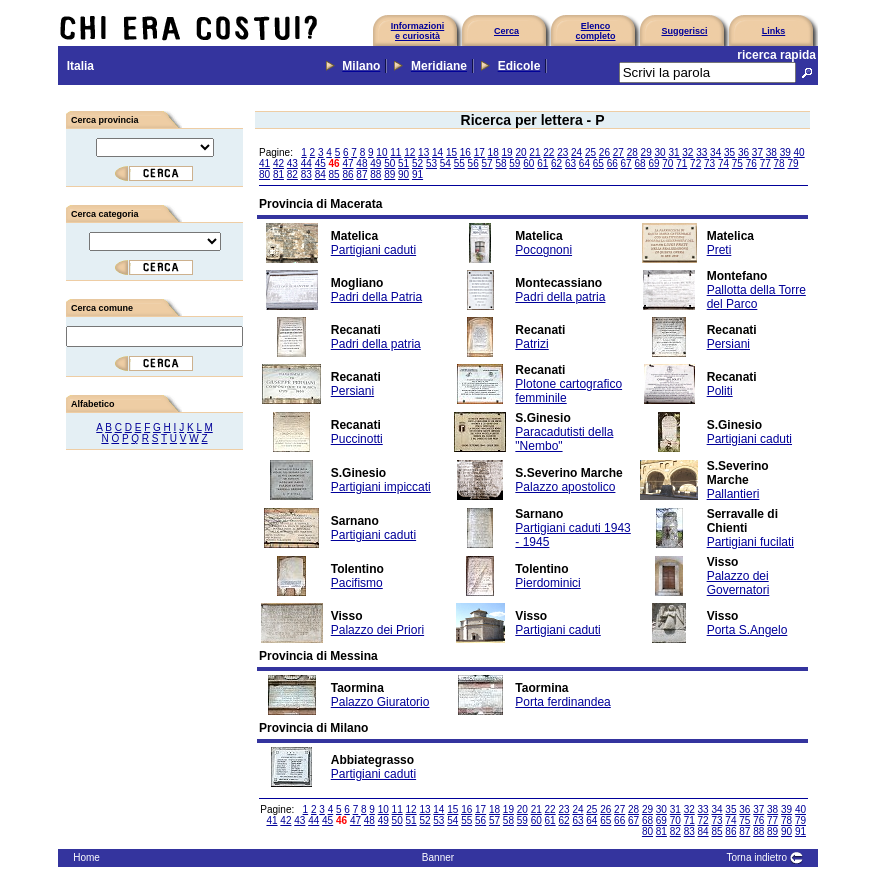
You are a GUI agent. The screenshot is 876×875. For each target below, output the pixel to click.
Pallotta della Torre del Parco (756, 297)
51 (403, 163)
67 (626, 163)
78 (779, 163)
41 (264, 163)
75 (737, 163)
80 (264, 174)
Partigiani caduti (373, 250)
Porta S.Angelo (747, 630)
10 (381, 152)
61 (542, 163)
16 (465, 152)
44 (306, 163)
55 (459, 163)
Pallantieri (733, 494)
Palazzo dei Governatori (738, 583)
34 (715, 152)
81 (278, 174)
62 (556, 163)
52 (417, 163)
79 (792, 163)
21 (534, 152)
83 (306, 174)
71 (681, 163)
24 (576, 152)
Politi (720, 391)
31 (673, 152)
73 (709, 163)
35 (729, 152)
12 (409, 152)
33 (701, 152)
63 (570, 163)
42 (278, 163)
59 (514, 163)
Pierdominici (547, 583)
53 (431, 163)
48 (361, 163)
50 (389, 163)
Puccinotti (357, 439)
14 (437, 152)
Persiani (728, 344)
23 (562, 152)
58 (500, 163)
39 (785, 152)
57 (487, 163)
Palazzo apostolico (565, 487)
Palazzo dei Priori (377, 630)
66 (612, 163)
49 (375, 163)
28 (632, 152)
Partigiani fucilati (750, 542)
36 (743, 152)
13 (423, 152)
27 (618, 152)
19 (507, 152)
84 (320, 174)
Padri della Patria (376, 297)
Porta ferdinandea (562, 702)
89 (389, 174)
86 (347, 174)
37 (757, 152)
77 (765, 163)
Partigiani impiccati (381, 487)
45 (320, 163)
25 (590, 152)
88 (375, 174)
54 (445, 163)
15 (451, 152)
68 (639, 163)
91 (417, 174)
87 (361, 174)
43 (292, 163)
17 (479, 152)
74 (723, 163)
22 (548, 152)
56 (473, 163)
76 (751, 163)
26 (604, 152)
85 (334, 174)
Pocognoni (543, 250)
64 (584, 163)
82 (292, 174)
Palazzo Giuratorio (380, 702)
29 (646, 152)
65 (598, 163)
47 (347, 163)
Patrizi (531, 344)
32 (687, 152)
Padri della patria (560, 297)
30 (659, 152)
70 (667, 163)
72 (695, 163)
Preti (719, 250)
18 (493, 152)
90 (403, 174)
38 (771, 152)
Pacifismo (357, 583)
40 (799, 152)
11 (395, 152)
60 (528, 163)
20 (520, 152)
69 (653, 163)
